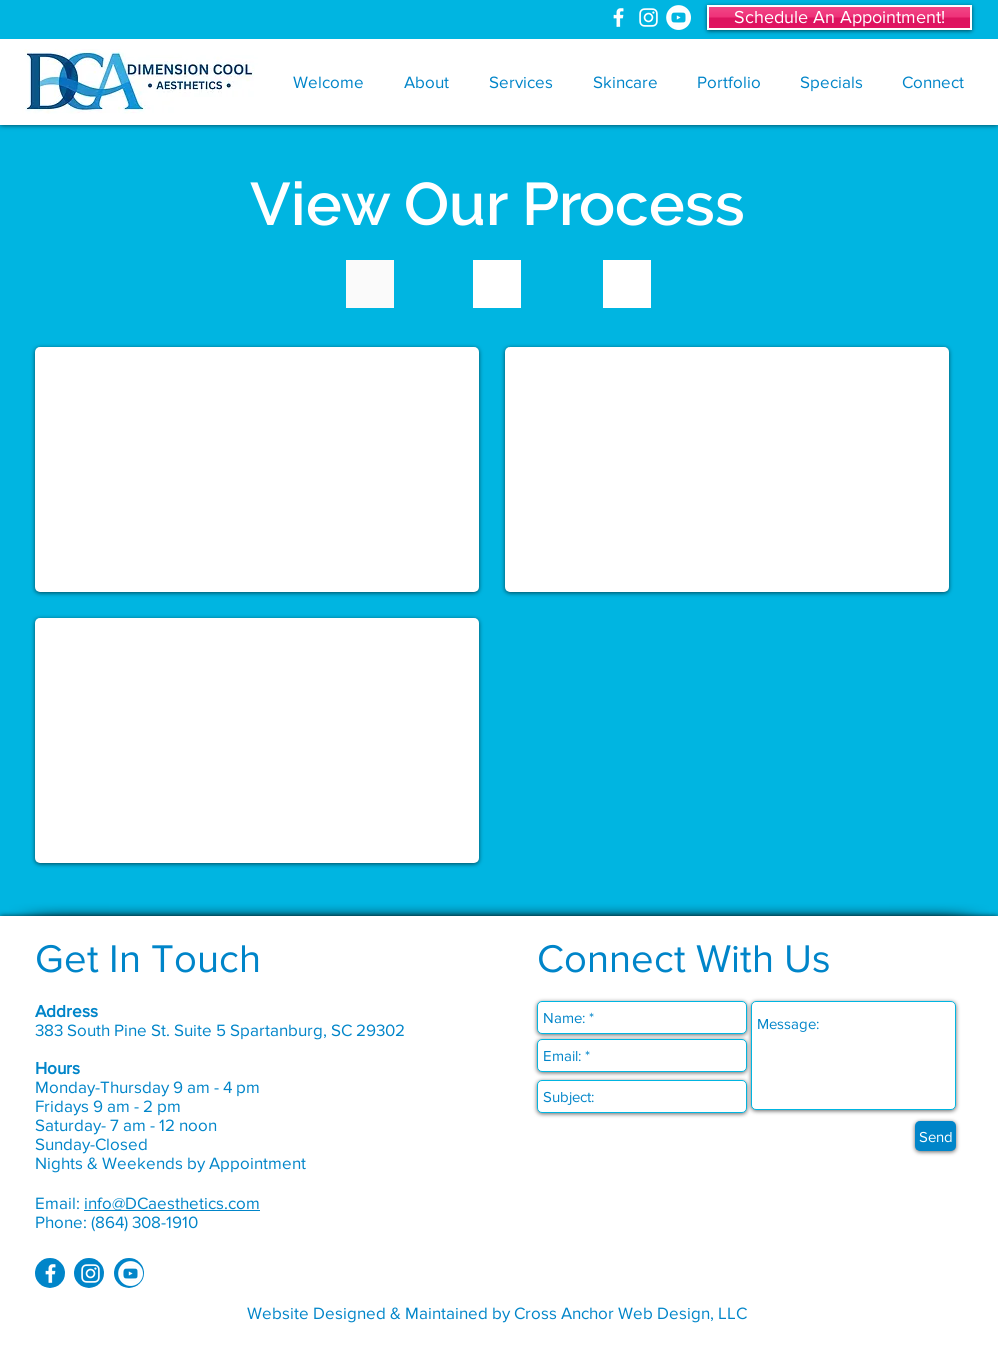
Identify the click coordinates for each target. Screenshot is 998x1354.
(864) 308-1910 (144, 1221)
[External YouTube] (257, 469)
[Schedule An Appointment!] (839, 17)
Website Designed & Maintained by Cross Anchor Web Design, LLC (497, 1312)
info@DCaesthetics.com (172, 1202)
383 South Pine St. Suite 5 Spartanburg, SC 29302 (220, 1029)
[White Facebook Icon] (618, 17)
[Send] (935, 1136)
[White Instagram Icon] (648, 17)
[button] (426, 82)
